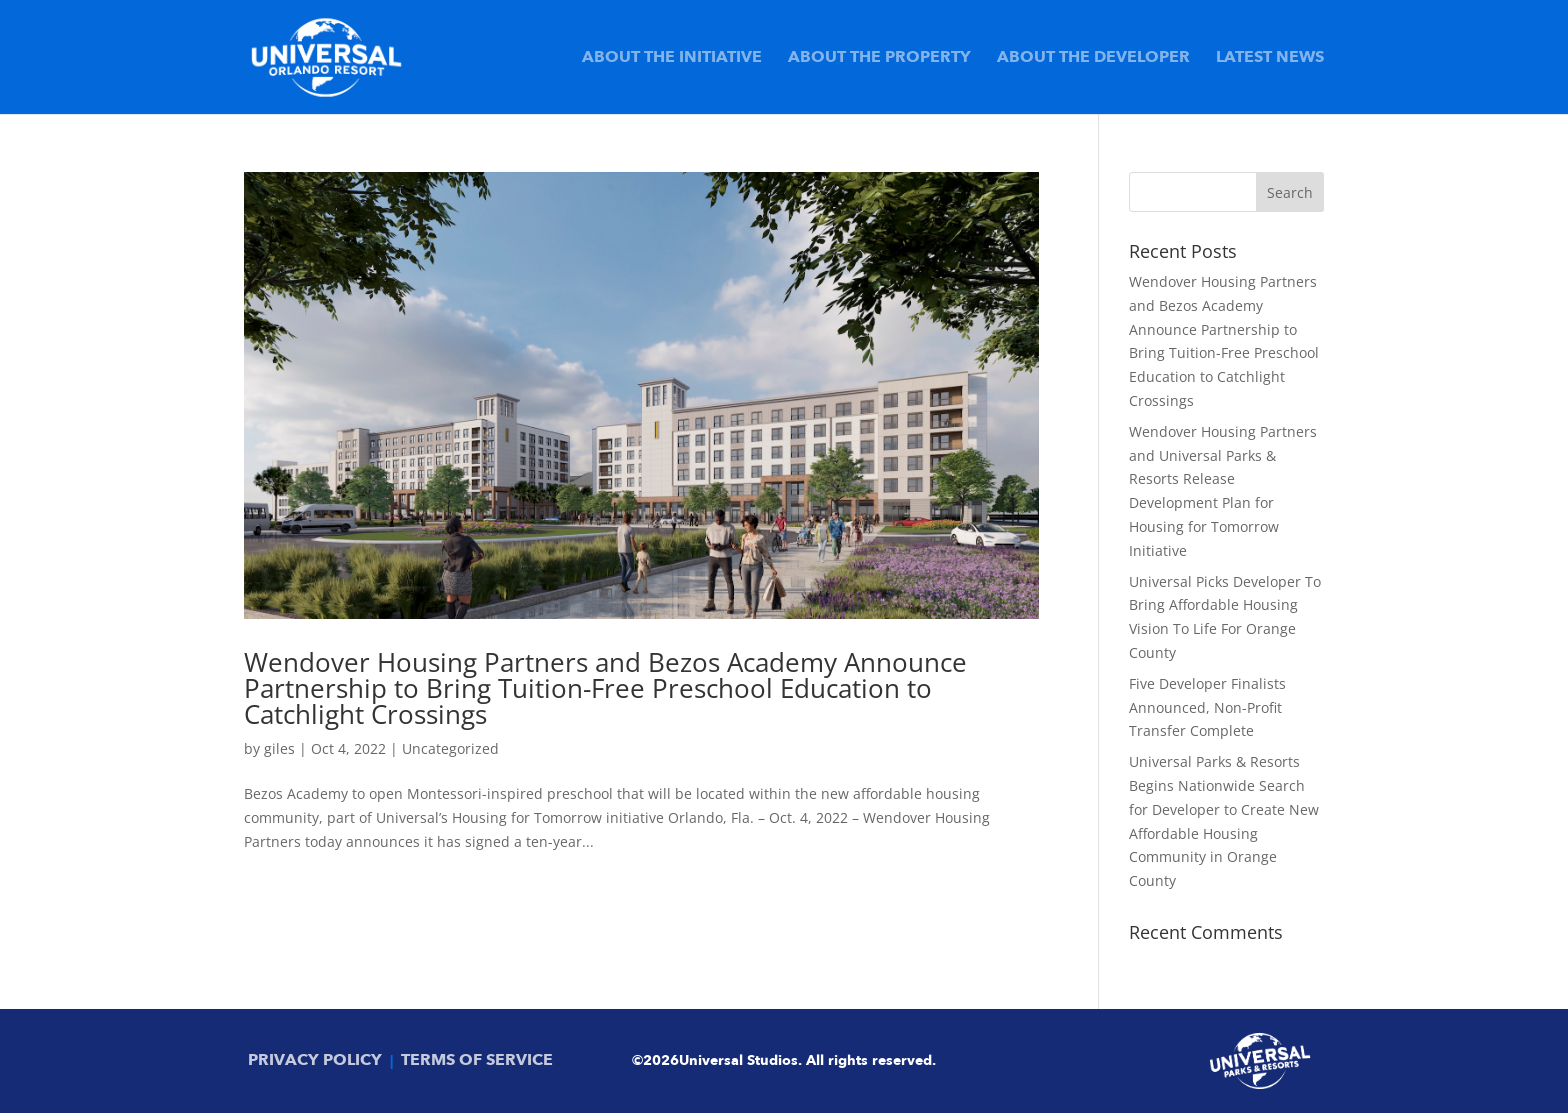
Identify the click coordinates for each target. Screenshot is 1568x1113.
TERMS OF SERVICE (477, 1060)
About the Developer (1093, 59)
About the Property (879, 59)
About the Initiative (672, 59)
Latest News (1270, 59)
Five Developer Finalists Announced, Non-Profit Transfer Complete (1207, 707)
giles (279, 748)
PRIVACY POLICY (315, 1060)
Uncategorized (450, 748)
